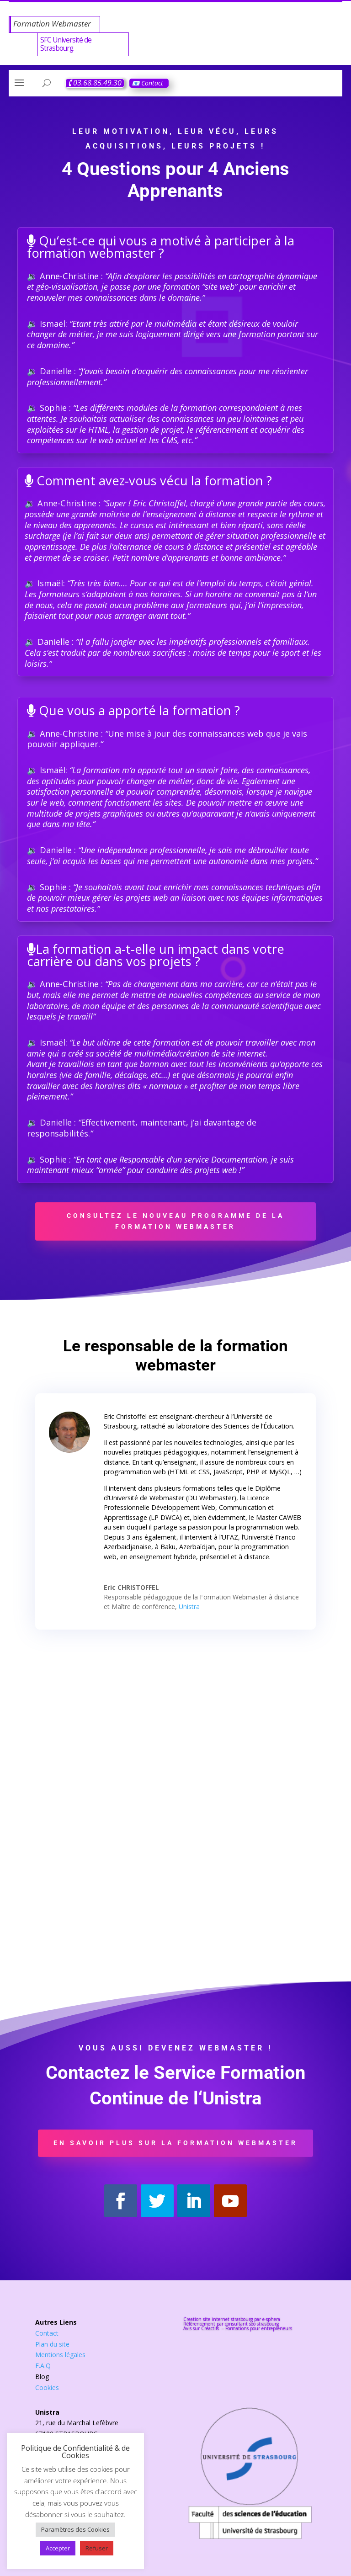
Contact (46, 2333)
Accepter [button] (58, 2548)
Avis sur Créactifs (201, 2328)
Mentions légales (60, 2354)
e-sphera (271, 2319)
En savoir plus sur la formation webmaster (175, 2142)
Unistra (189, 1606)
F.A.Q (43, 2365)
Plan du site (52, 2344)
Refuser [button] (96, 2548)
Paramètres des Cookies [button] (75, 2529)
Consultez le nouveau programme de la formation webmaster (175, 1221)
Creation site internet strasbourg (218, 2319)
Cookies (47, 2387)
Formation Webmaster (52, 23)
